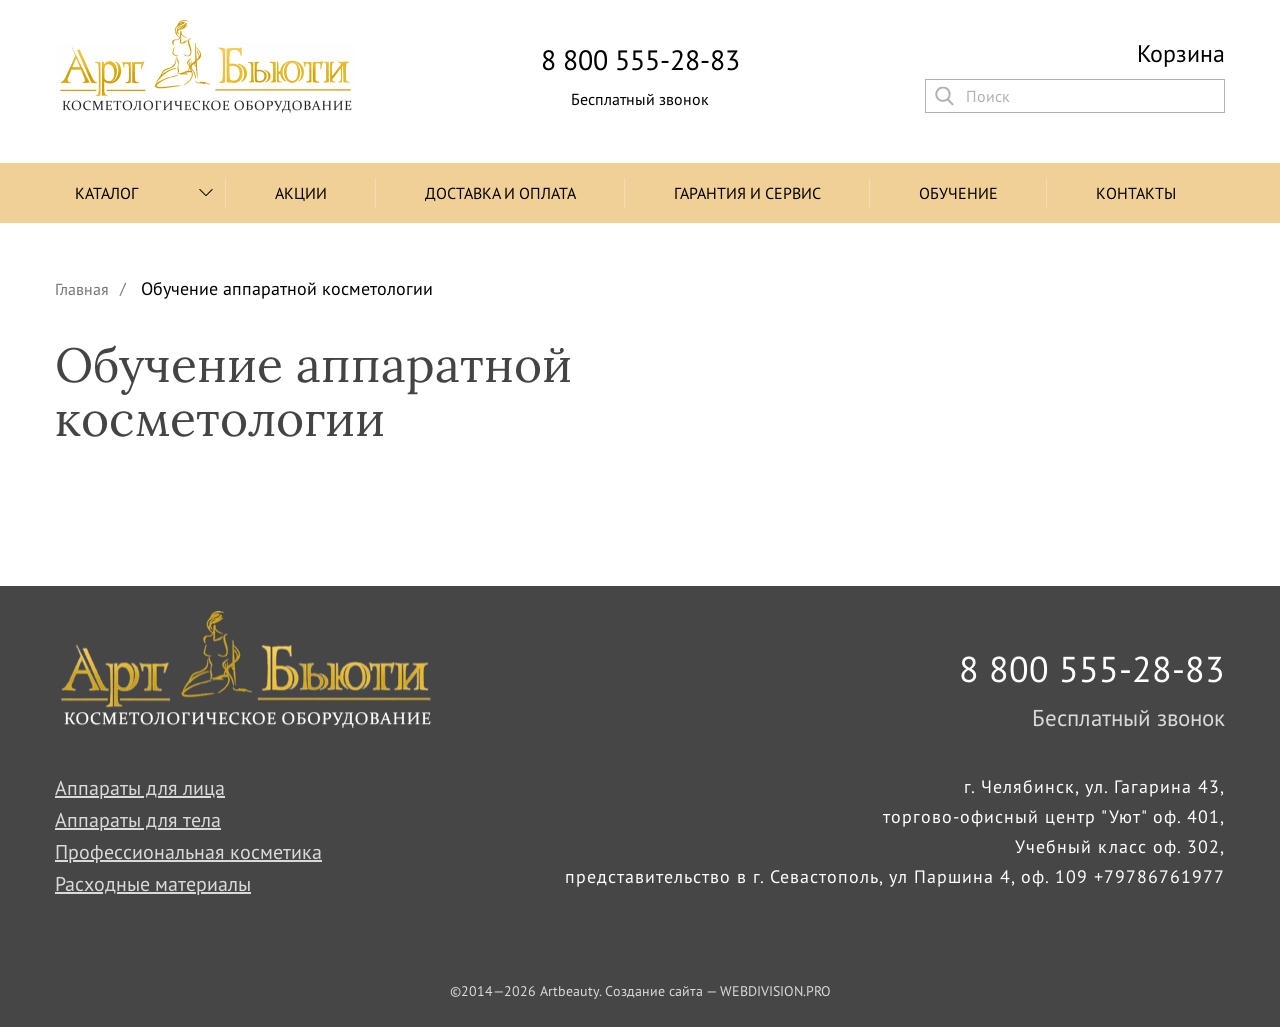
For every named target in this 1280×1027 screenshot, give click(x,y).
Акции (301, 193)
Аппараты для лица (140, 788)
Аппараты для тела (138, 820)
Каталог (106, 193)
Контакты (1136, 193)
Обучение (958, 193)
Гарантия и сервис (747, 193)
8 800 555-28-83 (640, 60)
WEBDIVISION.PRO (775, 991)
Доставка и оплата (500, 193)
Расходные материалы (153, 884)
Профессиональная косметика (188, 852)
